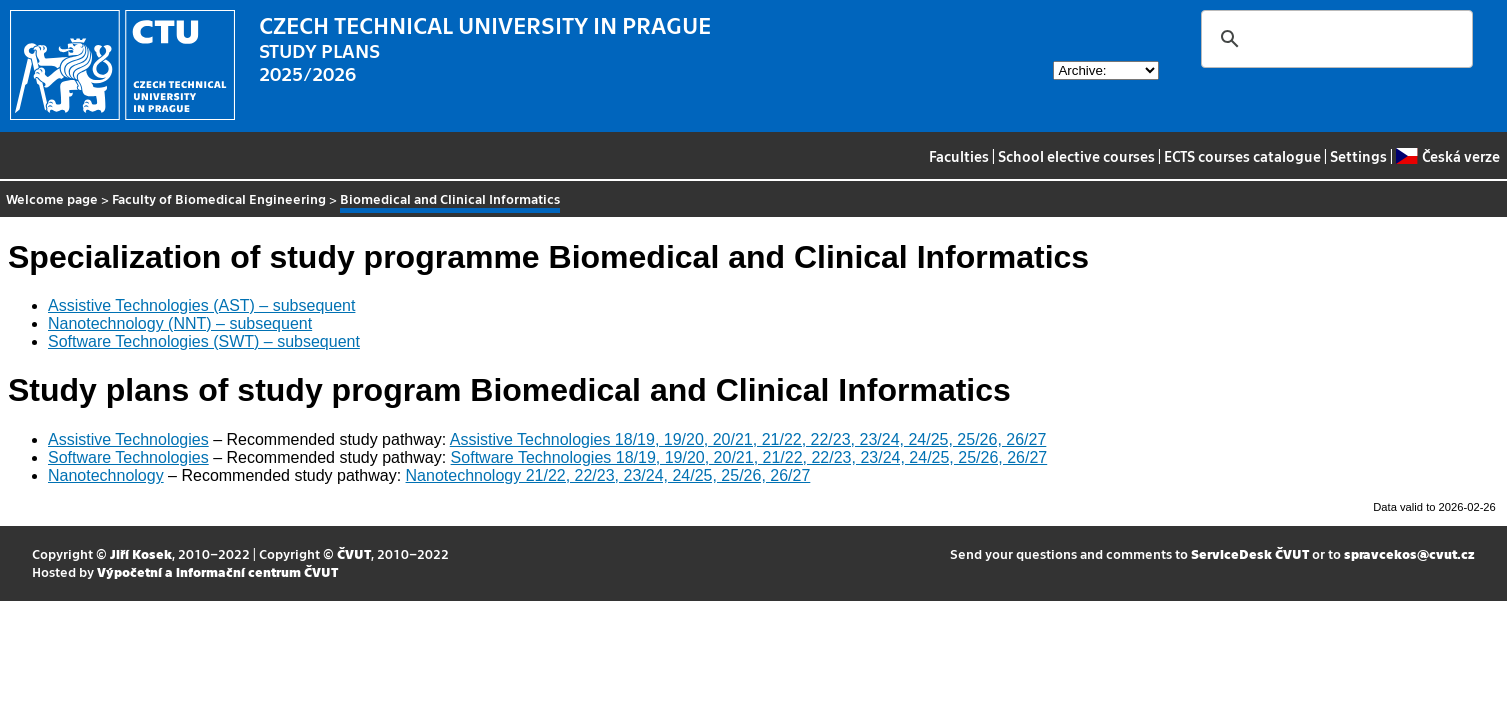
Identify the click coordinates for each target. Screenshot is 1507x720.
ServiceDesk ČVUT (1250, 553)
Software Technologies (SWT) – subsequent (204, 341)
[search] (1334, 39)
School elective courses (1076, 156)
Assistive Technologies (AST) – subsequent (201, 305)
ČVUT (354, 553)
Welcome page (52, 198)
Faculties (959, 156)
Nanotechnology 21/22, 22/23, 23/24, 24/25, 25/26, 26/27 (608, 475)
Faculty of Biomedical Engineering (219, 198)
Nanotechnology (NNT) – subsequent (180, 323)
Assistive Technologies (128, 439)
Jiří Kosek (141, 553)
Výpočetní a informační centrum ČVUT (217, 571)
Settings (1358, 156)
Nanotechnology (106, 475)
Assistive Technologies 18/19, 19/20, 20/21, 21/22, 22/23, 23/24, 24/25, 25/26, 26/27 (748, 439)
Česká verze (1447, 156)
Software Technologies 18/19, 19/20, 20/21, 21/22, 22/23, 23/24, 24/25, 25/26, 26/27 (749, 457)
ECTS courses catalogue (1242, 156)
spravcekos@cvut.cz (1409, 553)
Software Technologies (128, 457)
